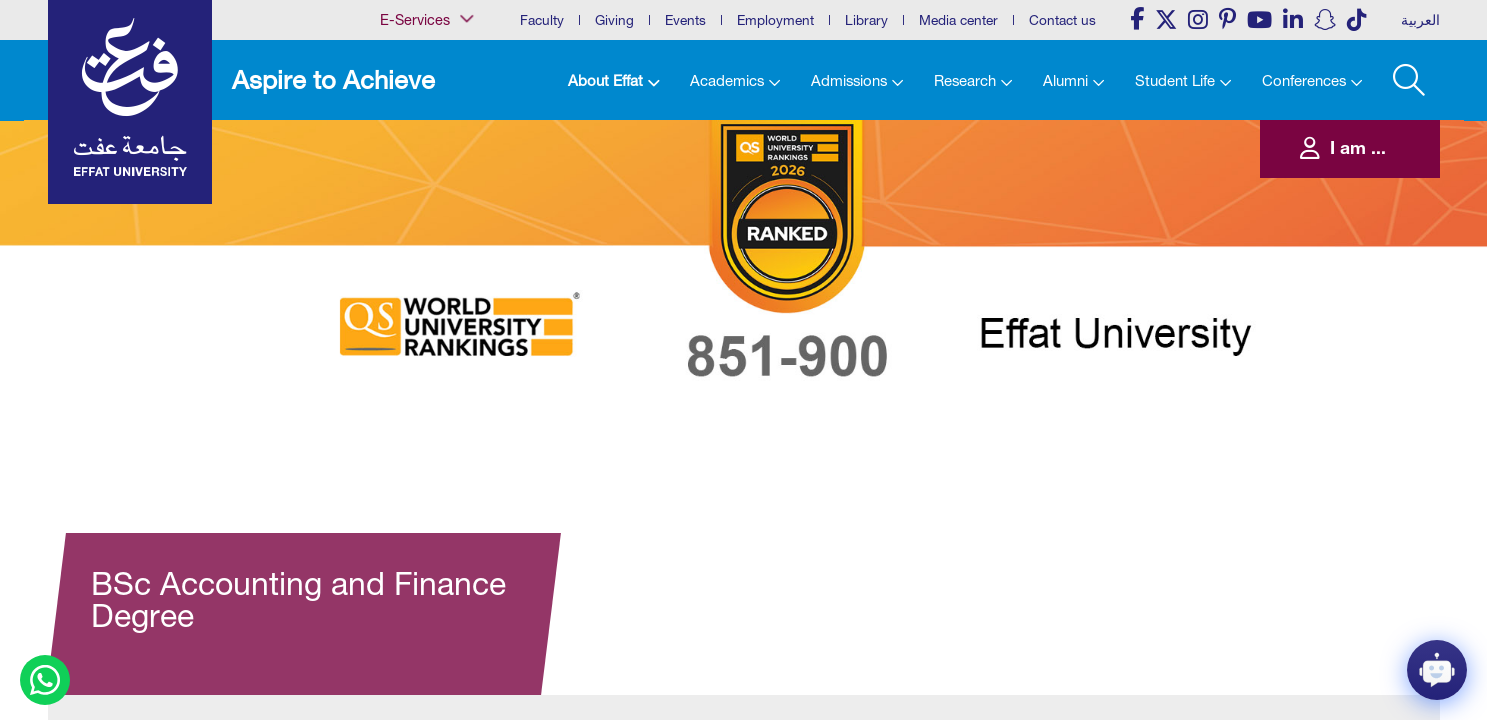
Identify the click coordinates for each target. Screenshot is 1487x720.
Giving (614, 20)
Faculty (542, 20)
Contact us (1062, 20)
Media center (958, 20)
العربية (1420, 20)
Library (866, 20)
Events (685, 20)
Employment (775, 20)
